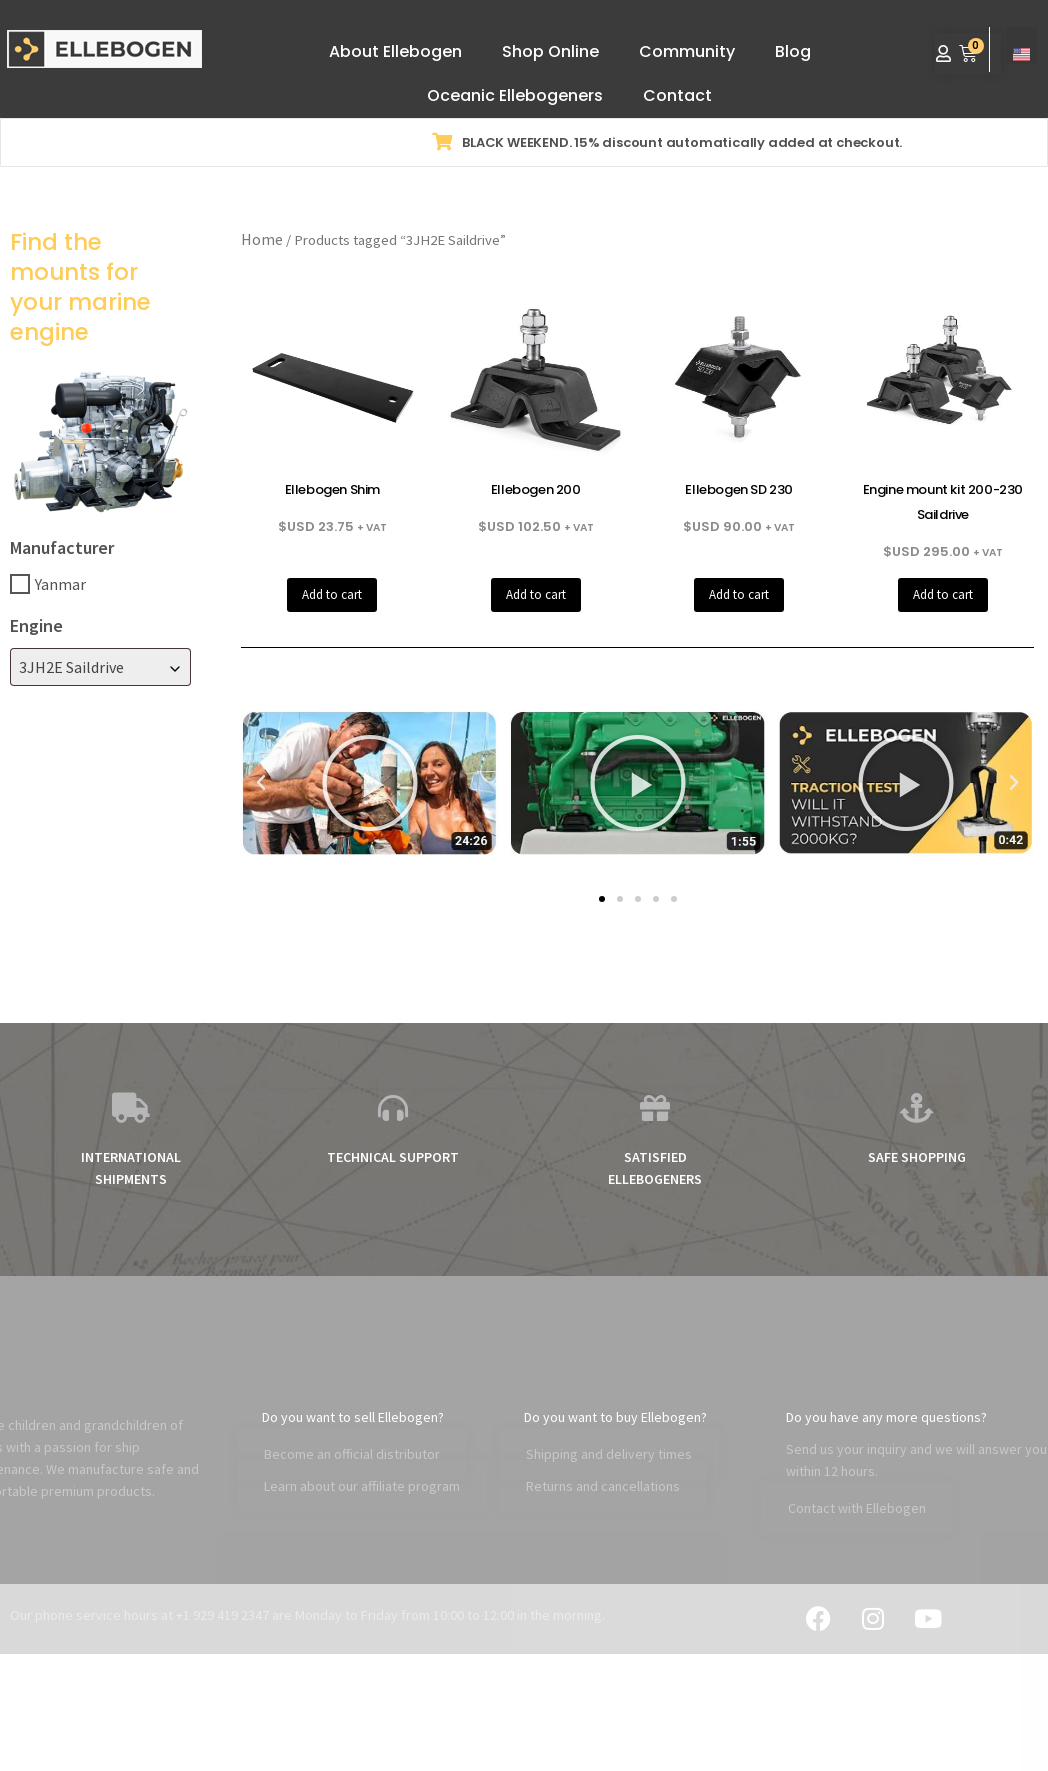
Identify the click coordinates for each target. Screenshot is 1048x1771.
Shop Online (550, 51)
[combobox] (100, 667)
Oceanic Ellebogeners (515, 95)
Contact (677, 95)
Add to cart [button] (332, 594)
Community (687, 51)
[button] (261, 783)
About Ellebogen (395, 51)
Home (262, 239)
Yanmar (60, 584)
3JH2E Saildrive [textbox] (71, 667)
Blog (793, 51)
